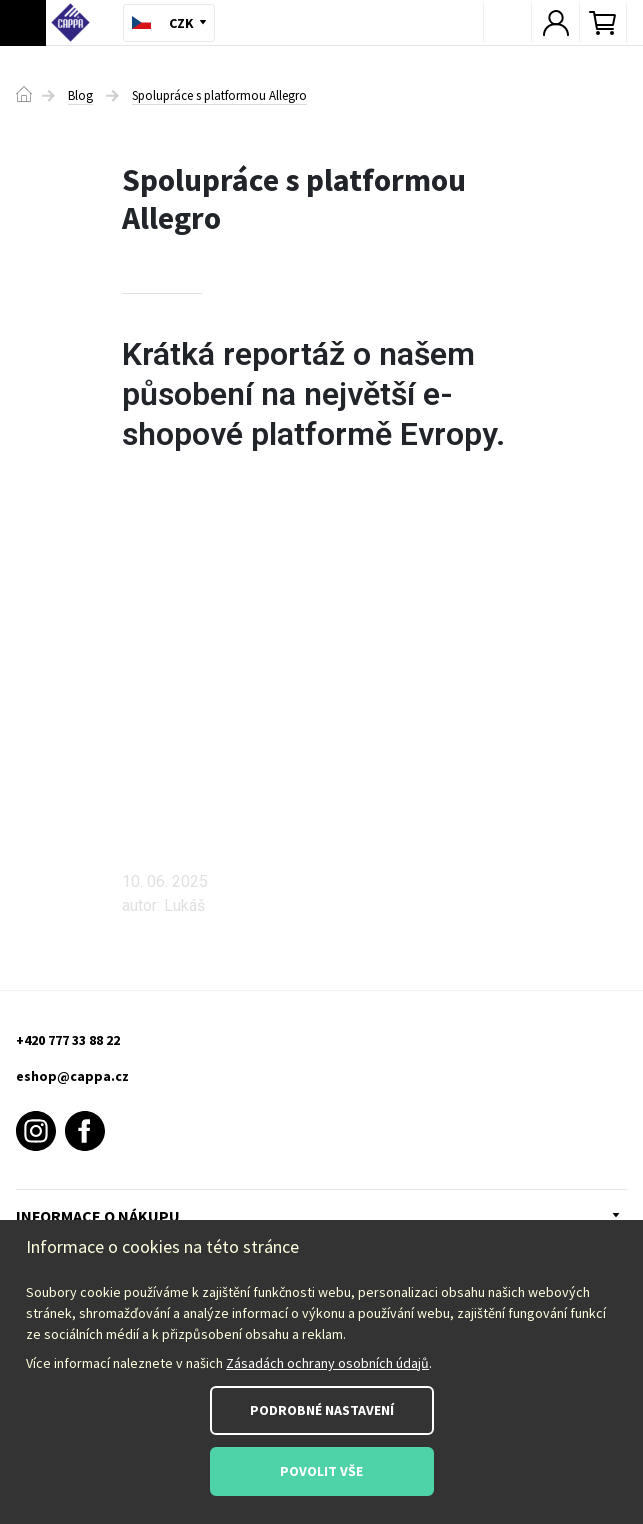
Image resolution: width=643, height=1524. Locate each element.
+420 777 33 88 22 (68, 1040)
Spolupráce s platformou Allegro (219, 96)
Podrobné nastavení (322, 1410)
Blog (80, 96)
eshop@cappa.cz (72, 1076)
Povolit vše (321, 1471)
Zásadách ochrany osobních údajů (327, 1363)
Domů (24, 94)
